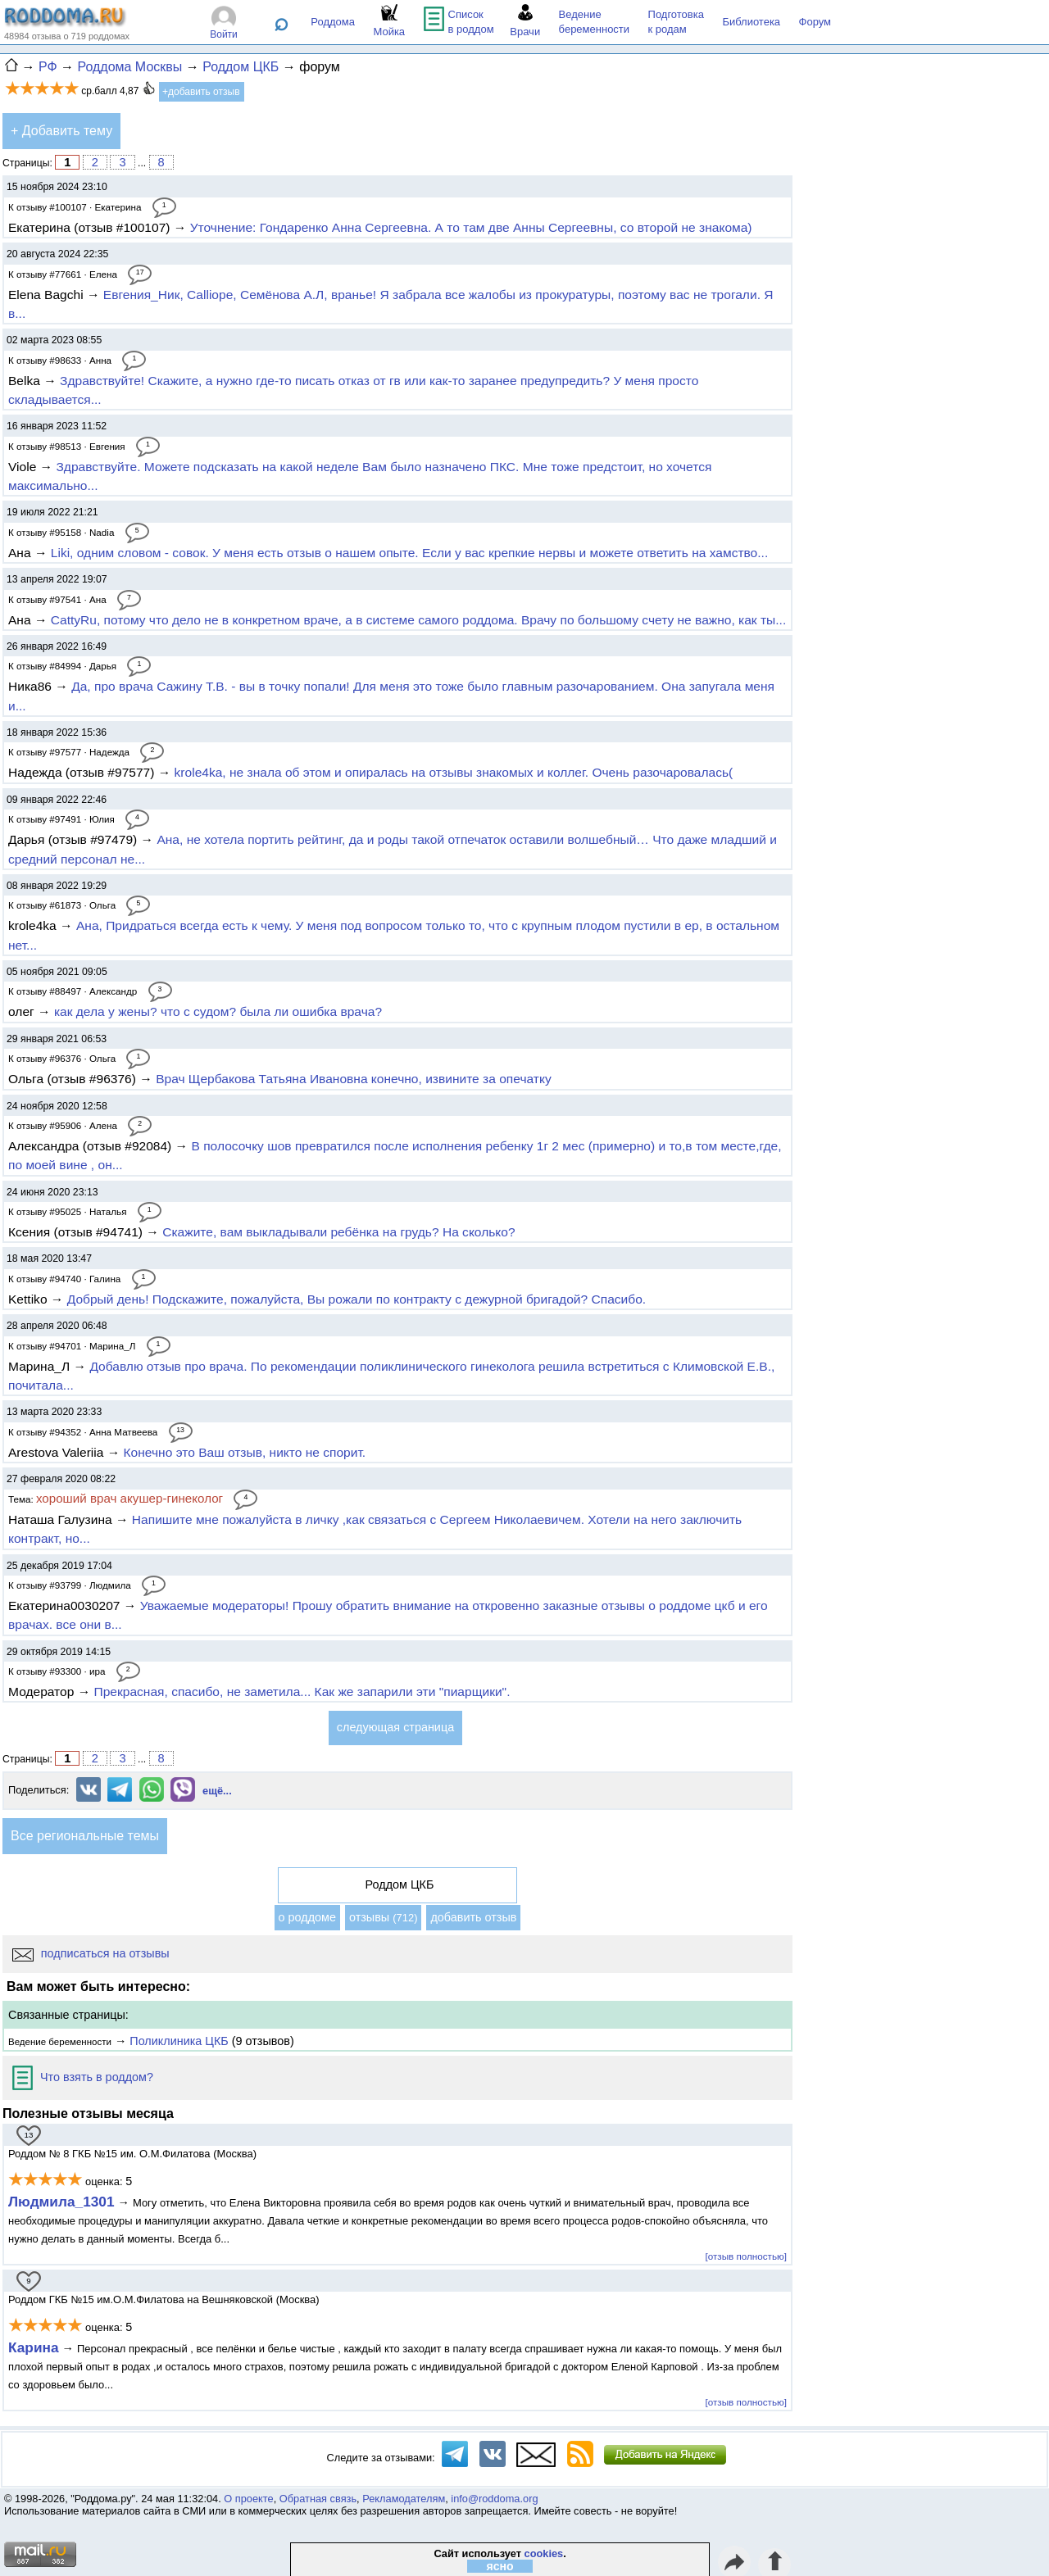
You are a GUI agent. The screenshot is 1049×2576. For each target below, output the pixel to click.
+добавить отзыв (201, 92)
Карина (33, 2347)
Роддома (333, 22)
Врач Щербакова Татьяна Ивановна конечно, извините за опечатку (354, 1079)
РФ (48, 67)
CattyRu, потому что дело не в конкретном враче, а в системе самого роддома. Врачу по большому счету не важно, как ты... (418, 620)
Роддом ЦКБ (240, 67)
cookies (544, 2553)
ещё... (217, 1791)
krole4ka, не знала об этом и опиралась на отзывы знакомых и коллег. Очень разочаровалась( (454, 772)
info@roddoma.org (494, 2498)
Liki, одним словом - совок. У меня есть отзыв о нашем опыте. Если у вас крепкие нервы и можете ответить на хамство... (409, 553)
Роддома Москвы (129, 67)
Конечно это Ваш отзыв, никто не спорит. (245, 1452)
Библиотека (751, 22)
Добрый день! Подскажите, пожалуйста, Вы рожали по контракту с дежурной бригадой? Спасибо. (356, 1299)
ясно (500, 2566)
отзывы (383, 1917)
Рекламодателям (403, 2498)
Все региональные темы (85, 1836)
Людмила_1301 (61, 2201)
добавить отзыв (473, 1917)
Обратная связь (317, 2498)
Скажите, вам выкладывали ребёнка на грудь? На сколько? (338, 1232)
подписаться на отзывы (91, 1953)
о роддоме (307, 1917)
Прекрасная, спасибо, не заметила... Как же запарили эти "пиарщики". (302, 1691)
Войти (224, 34)
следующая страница (395, 1727)
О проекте (248, 2498)
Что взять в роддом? (82, 2077)
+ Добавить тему (61, 131)
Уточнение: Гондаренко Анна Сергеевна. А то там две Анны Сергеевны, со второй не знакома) (471, 227)
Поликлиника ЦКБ (178, 2041)
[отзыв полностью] (746, 2256)
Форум (815, 22)
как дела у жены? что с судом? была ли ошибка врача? (218, 1011)
